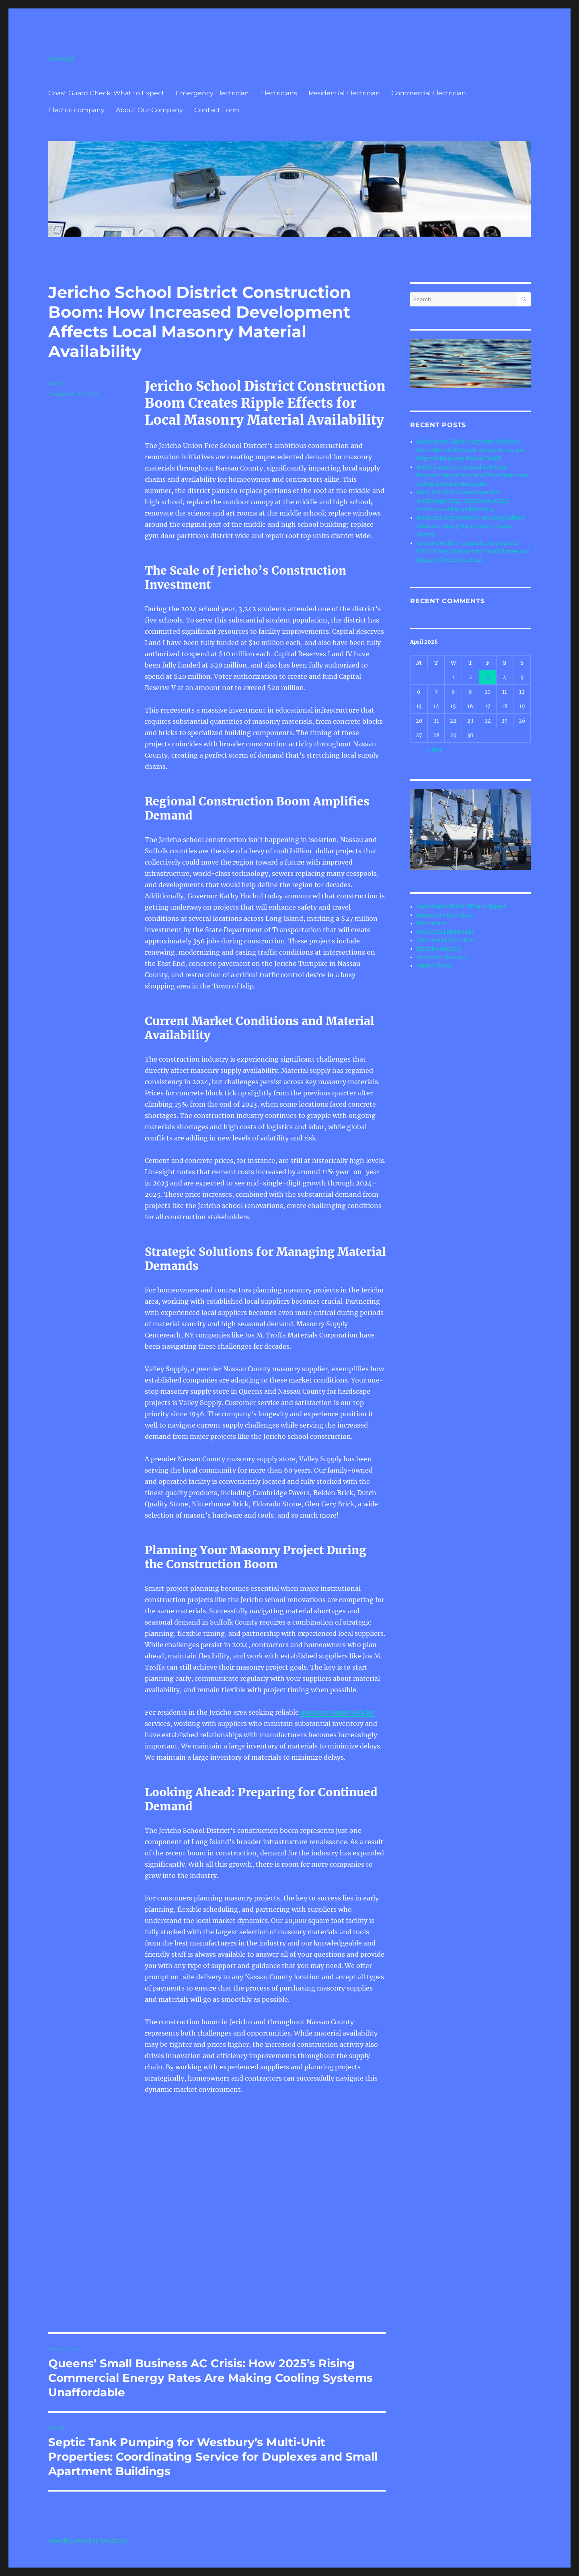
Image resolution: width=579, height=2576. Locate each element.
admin (57, 383)
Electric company (76, 110)
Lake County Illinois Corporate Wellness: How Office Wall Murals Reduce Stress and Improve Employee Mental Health (471, 450)
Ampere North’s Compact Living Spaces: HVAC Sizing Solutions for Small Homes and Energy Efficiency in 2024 (473, 551)
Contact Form (216, 110)
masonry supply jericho (337, 1712)
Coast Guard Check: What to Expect (106, 93)
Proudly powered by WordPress (88, 2540)
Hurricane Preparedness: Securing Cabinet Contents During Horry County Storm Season (471, 526)
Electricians (278, 93)
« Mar (434, 749)
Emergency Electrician (212, 93)
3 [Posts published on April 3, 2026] (487, 677)
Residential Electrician (344, 93)
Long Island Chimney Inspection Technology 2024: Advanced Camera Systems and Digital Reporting (463, 501)
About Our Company (149, 110)
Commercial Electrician (428, 93)
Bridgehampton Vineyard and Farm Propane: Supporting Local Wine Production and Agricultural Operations (473, 475)
